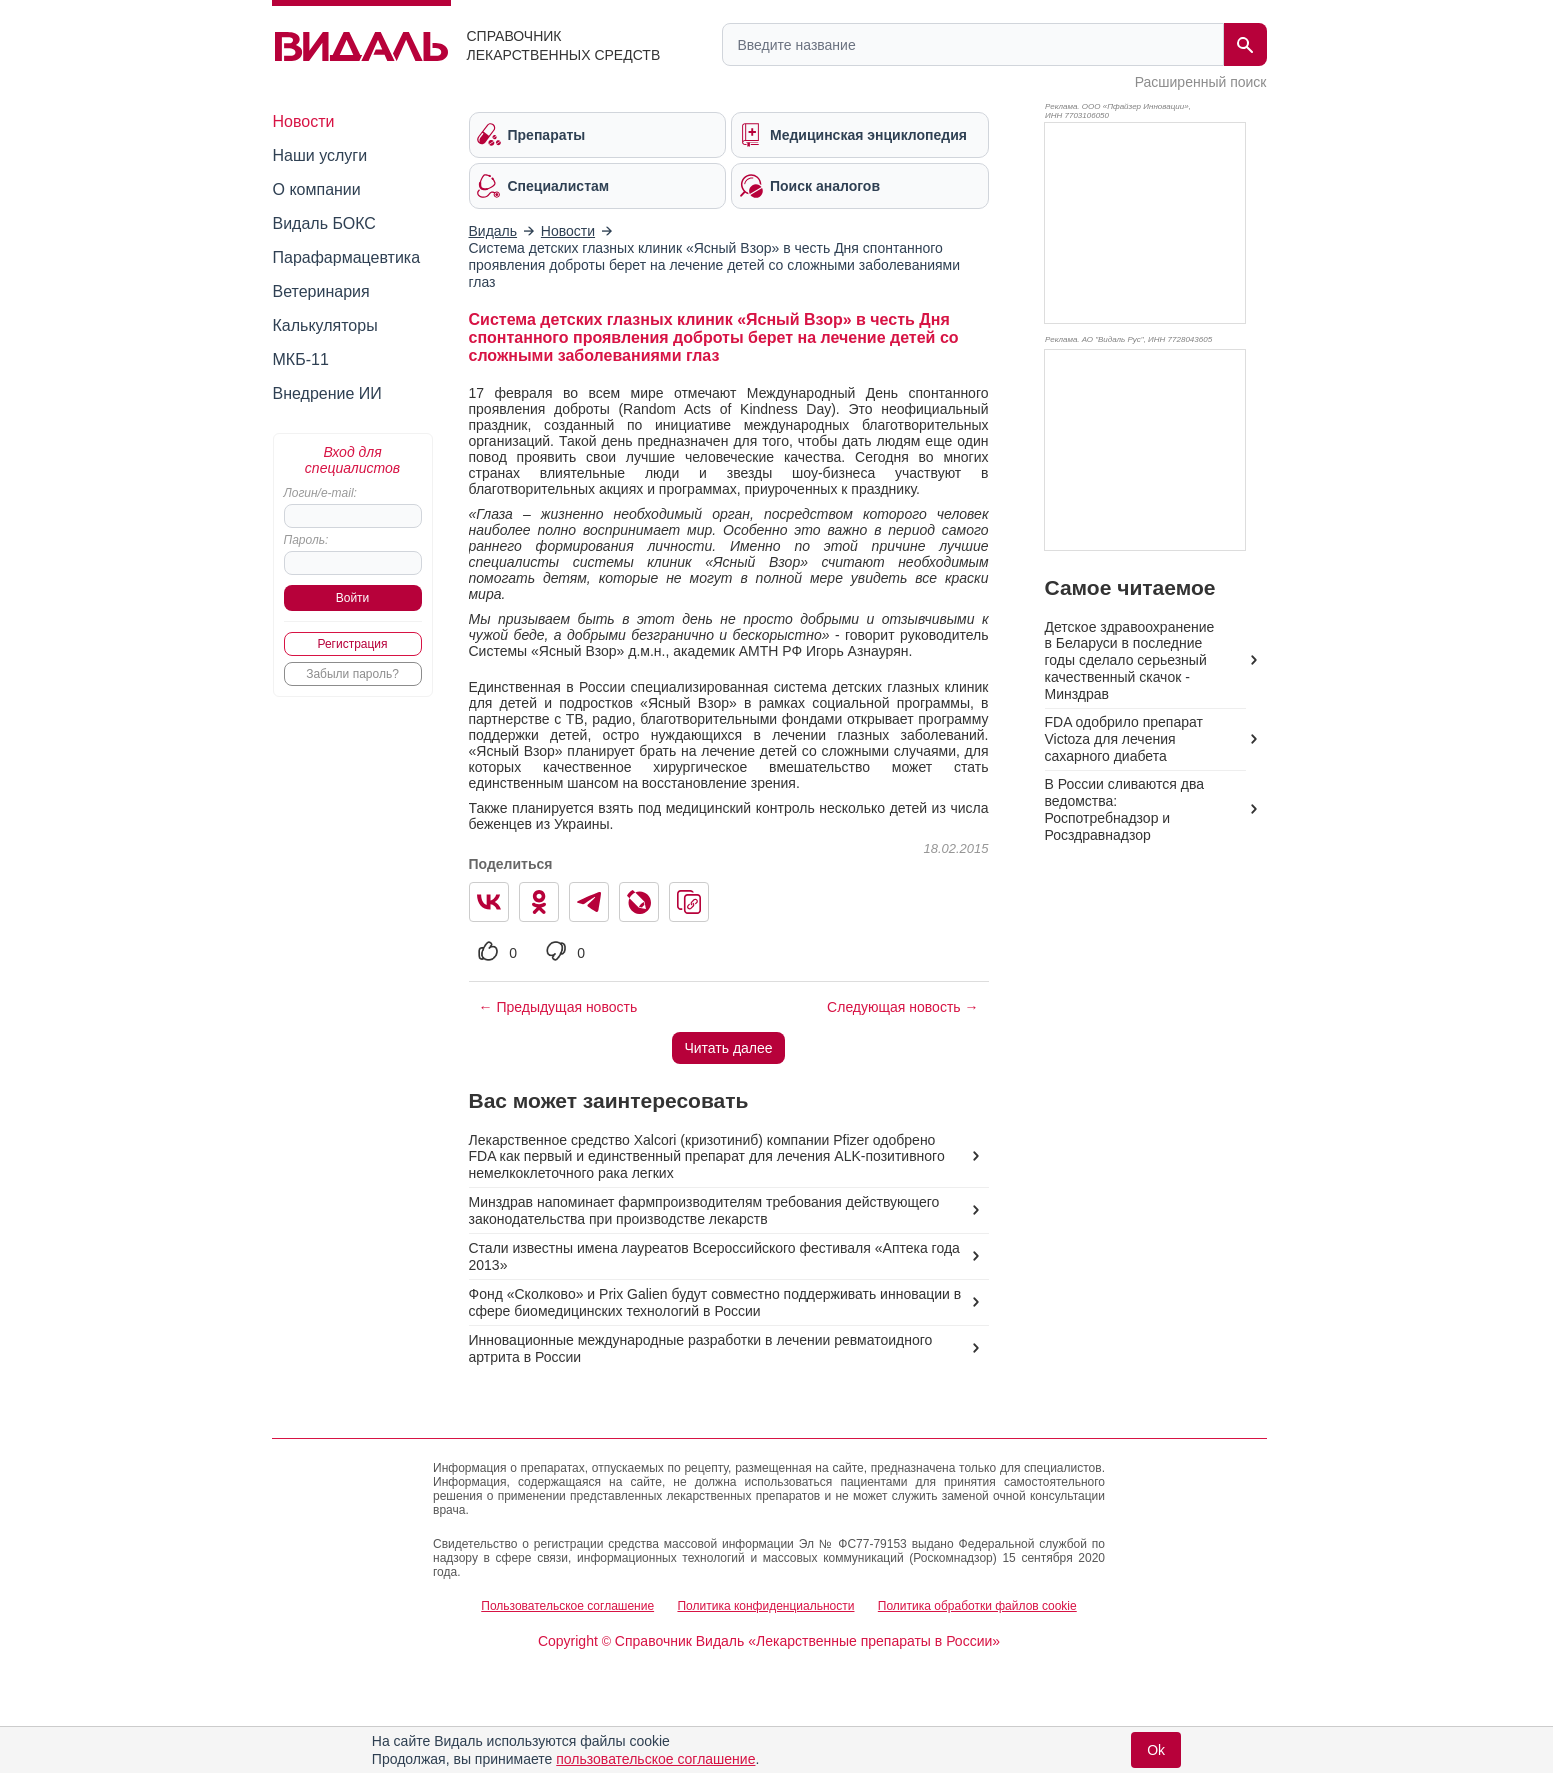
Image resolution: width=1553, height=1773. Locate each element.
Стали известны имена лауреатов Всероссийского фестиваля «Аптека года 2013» (714, 1256)
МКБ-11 (301, 359)
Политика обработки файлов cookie (977, 1606)
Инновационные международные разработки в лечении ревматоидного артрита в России (701, 1348)
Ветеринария (321, 291)
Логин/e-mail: (320, 493)
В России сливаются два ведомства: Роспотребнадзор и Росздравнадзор (1124, 809)
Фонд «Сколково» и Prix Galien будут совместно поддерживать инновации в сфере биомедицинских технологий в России (715, 1302)
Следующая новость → (902, 1007)
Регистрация (352, 644)
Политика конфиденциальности (765, 1606)
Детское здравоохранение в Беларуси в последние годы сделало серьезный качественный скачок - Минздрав (1130, 661)
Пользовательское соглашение (567, 1606)
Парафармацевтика (347, 257)
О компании (317, 189)
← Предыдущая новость (558, 1007)
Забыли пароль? (352, 674)
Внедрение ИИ (327, 393)
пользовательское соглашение (655, 1759)
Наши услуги (320, 155)
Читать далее (728, 1048)
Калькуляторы (325, 325)
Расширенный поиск (1201, 82)
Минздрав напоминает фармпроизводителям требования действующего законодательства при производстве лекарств (704, 1210)
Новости (304, 121)
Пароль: (306, 540)
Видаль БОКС (324, 223)
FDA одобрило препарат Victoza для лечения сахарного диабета (1124, 739)
